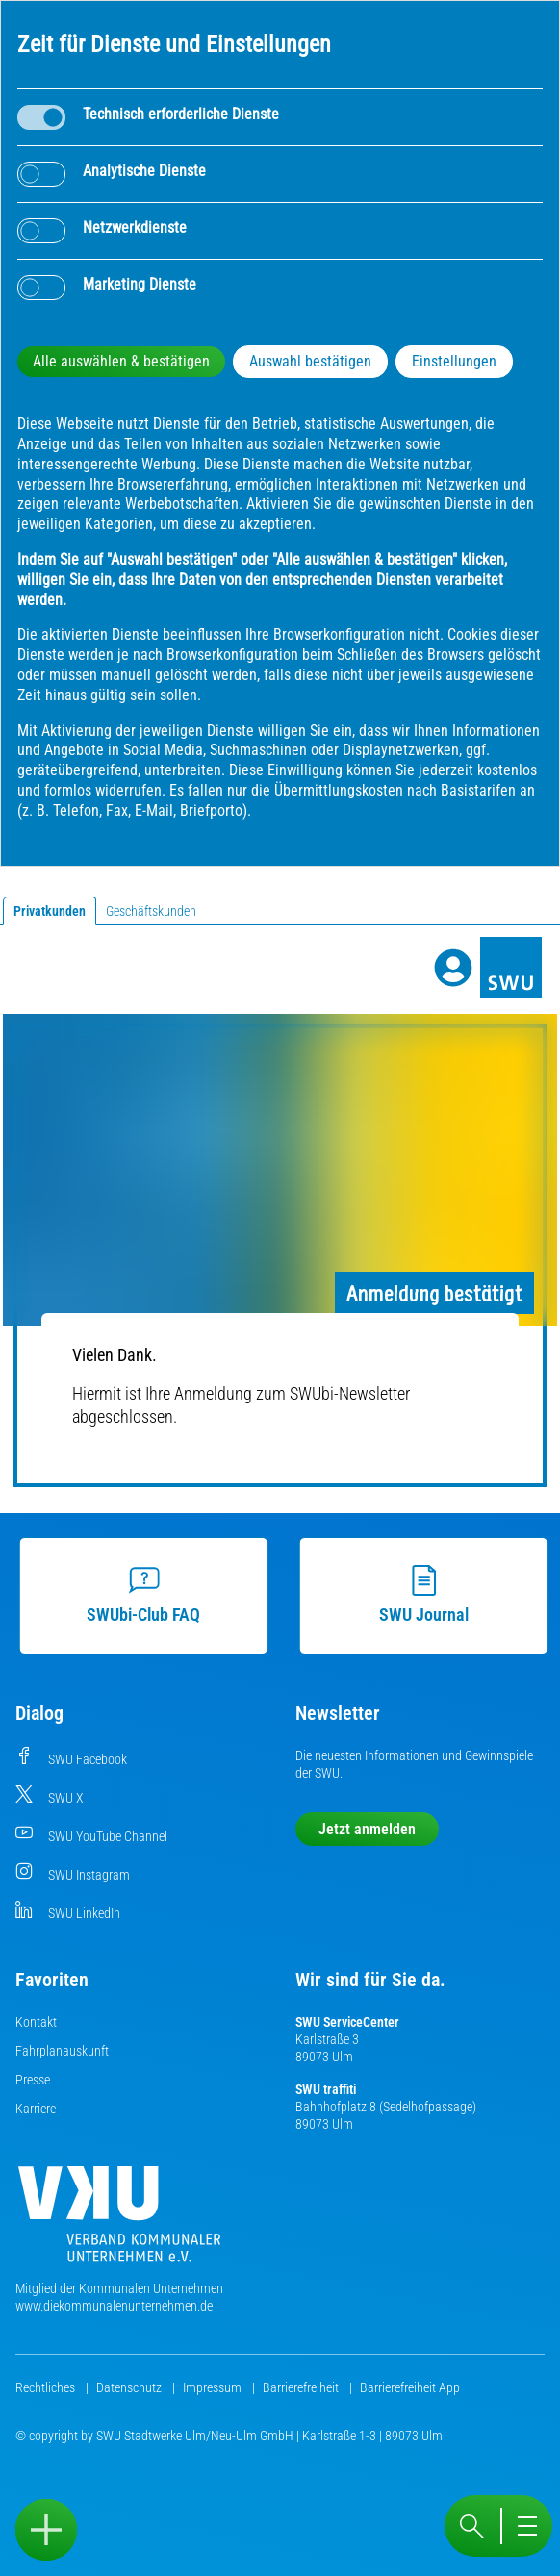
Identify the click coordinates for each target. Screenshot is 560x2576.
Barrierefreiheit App (410, 2387)
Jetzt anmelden (367, 1829)
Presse (32, 2079)
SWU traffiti (325, 2089)
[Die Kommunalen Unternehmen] (119, 2221)
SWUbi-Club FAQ (148, 1595)
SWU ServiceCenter (347, 2022)
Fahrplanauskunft (62, 2050)
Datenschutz (130, 2387)
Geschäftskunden (151, 911)
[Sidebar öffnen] (46, 2530)
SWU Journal (427, 1595)
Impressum (213, 2387)
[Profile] (453, 967)
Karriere (35, 2108)
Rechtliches (46, 2387)
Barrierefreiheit (302, 2387)
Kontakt (36, 2022)
